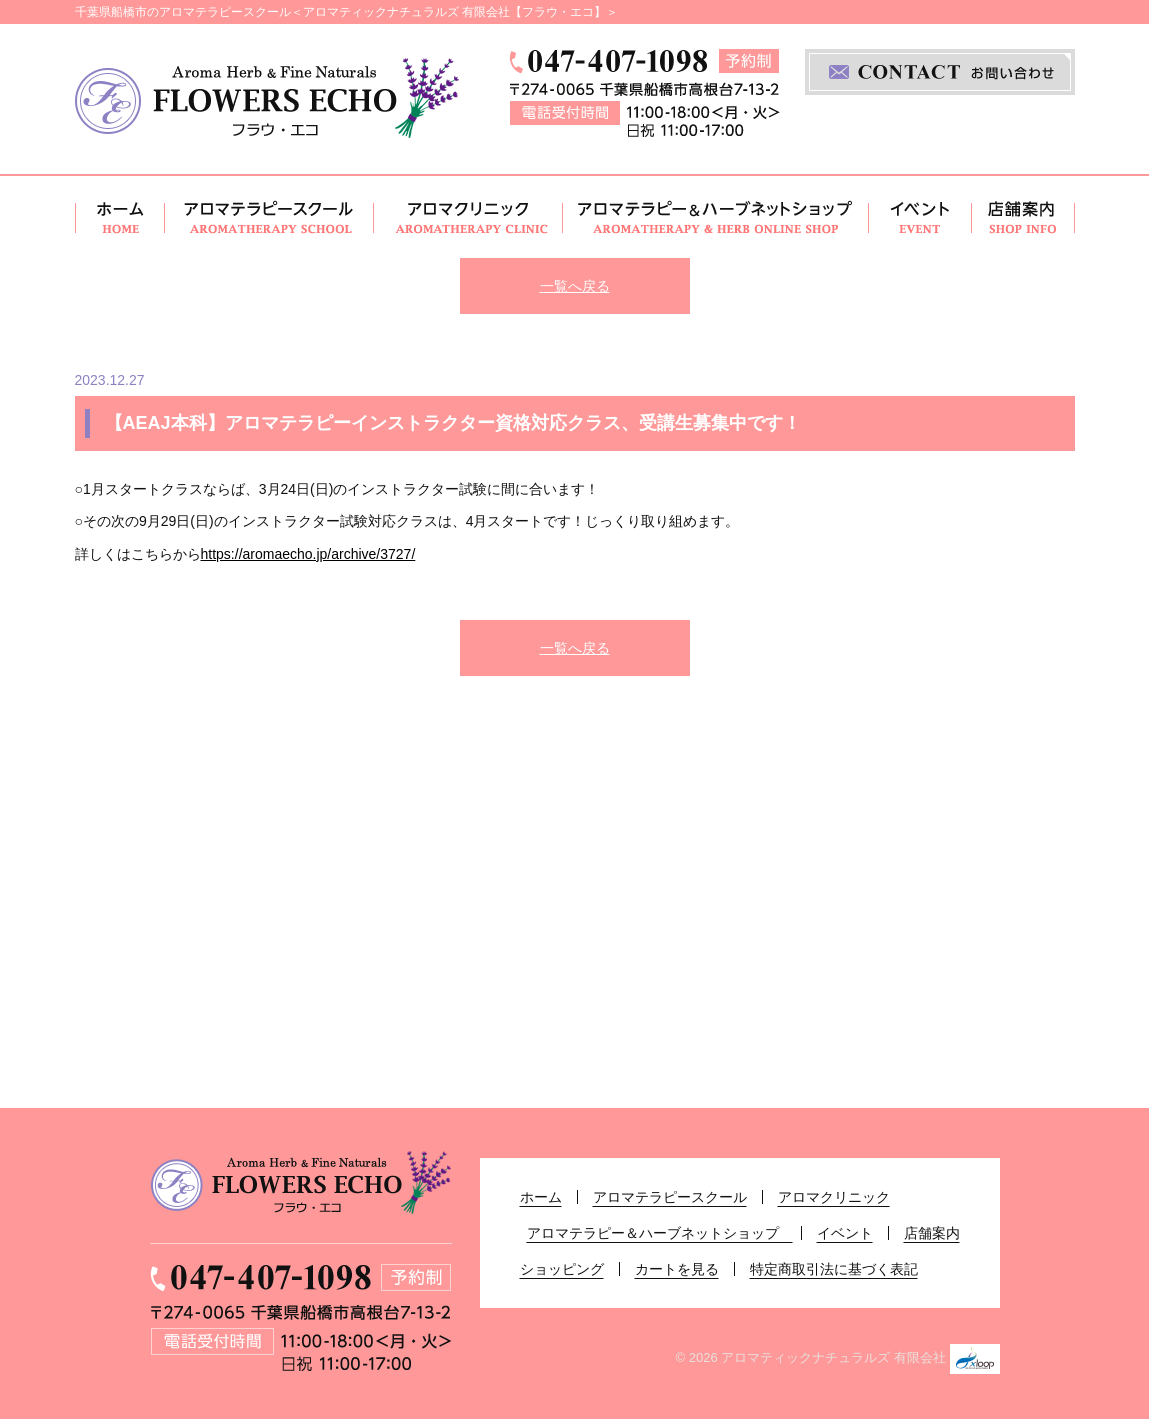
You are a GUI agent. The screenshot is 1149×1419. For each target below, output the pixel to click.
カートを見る (677, 1269)
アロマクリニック (468, 217)
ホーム (120, 217)
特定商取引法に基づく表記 (834, 1269)
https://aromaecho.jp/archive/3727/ (308, 554)
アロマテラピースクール (269, 217)
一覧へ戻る (575, 286)
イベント (920, 217)
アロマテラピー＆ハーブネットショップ (716, 217)
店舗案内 (1023, 217)
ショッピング (562, 1269)
